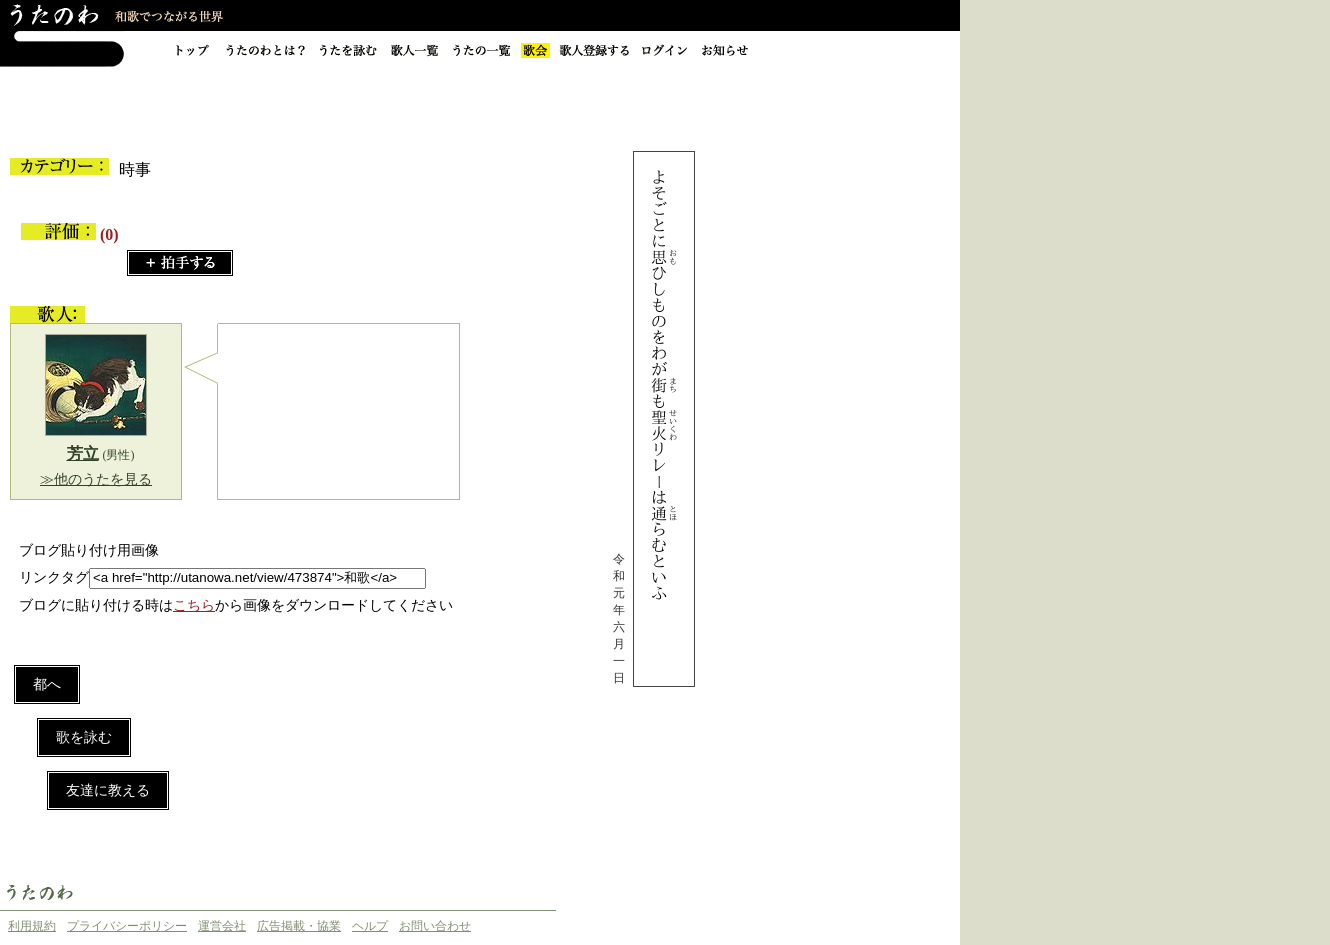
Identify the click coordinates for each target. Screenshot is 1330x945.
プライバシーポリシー (127, 926)
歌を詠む (84, 737)
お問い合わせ (435, 926)
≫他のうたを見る (96, 479)
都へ (47, 684)
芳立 (83, 453)
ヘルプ (370, 926)
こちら (194, 605)
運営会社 (222, 926)
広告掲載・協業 (299, 926)
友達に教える (108, 790)
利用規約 (32, 926)
